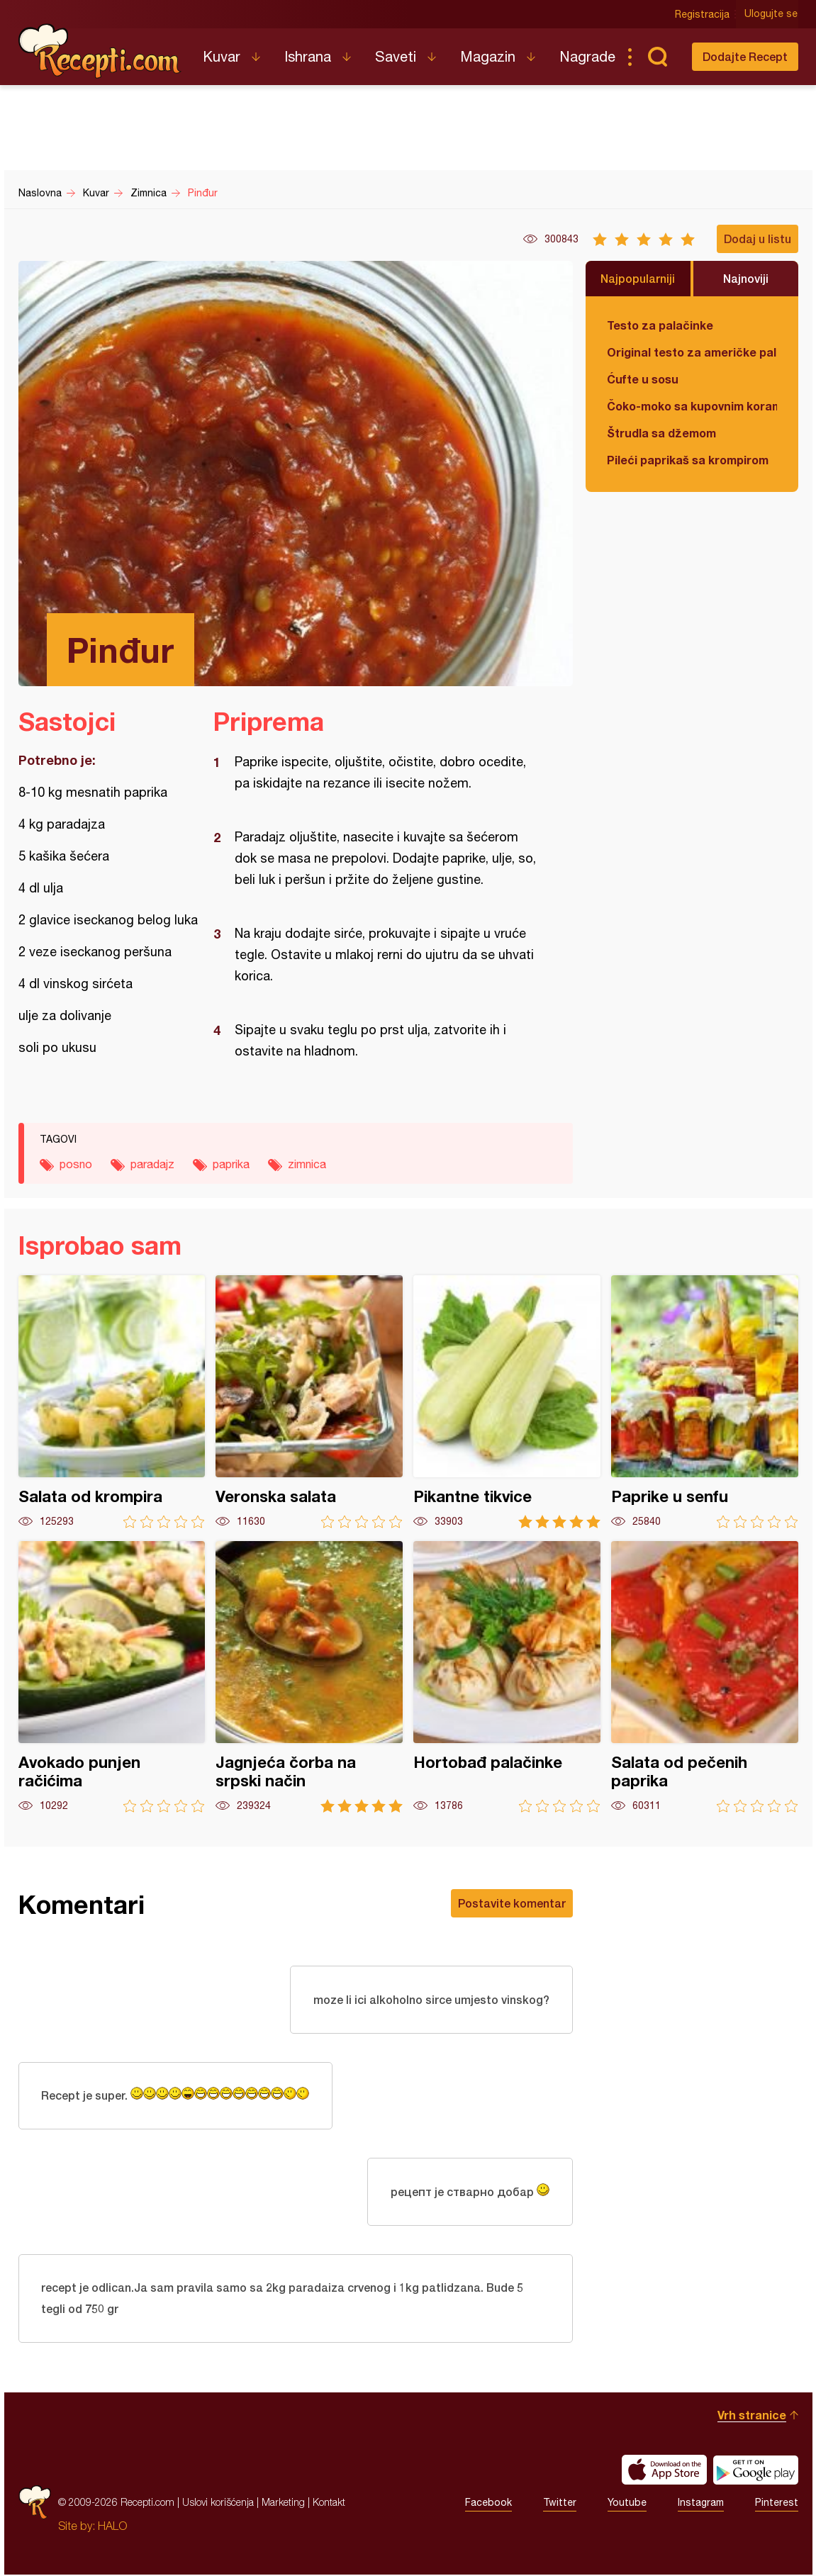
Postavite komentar (512, 1903)
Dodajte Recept (745, 56)
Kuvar (221, 56)
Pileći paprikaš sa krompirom (688, 459)
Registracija (703, 14)
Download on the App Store (664, 2471)
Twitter (559, 2503)
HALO (112, 2527)
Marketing (283, 2503)
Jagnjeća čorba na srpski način (309, 1677)
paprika (231, 1164)
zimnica (307, 1164)
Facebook (488, 2503)
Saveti (395, 56)
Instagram (701, 2503)
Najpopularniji (637, 278)
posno (76, 1164)
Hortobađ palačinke (506, 1677)
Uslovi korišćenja (218, 2503)
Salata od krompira (112, 1401)
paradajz (152, 1164)
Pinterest (776, 2503)
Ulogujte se (771, 14)
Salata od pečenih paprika (704, 1677)
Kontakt (329, 2503)
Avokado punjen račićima (112, 1677)
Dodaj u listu (757, 238)
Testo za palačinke (660, 325)
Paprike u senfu (704, 1401)
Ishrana (307, 56)
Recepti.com (99, 51)
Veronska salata (309, 1401)
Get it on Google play (755, 2471)
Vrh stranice (751, 2416)
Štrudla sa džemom (661, 432)
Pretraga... (658, 57)
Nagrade (587, 56)
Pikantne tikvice (506, 1401)
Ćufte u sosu (642, 379)
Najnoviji (746, 278)
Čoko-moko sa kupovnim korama (692, 406)
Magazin (487, 56)
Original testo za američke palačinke (692, 352)
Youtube (627, 2503)
